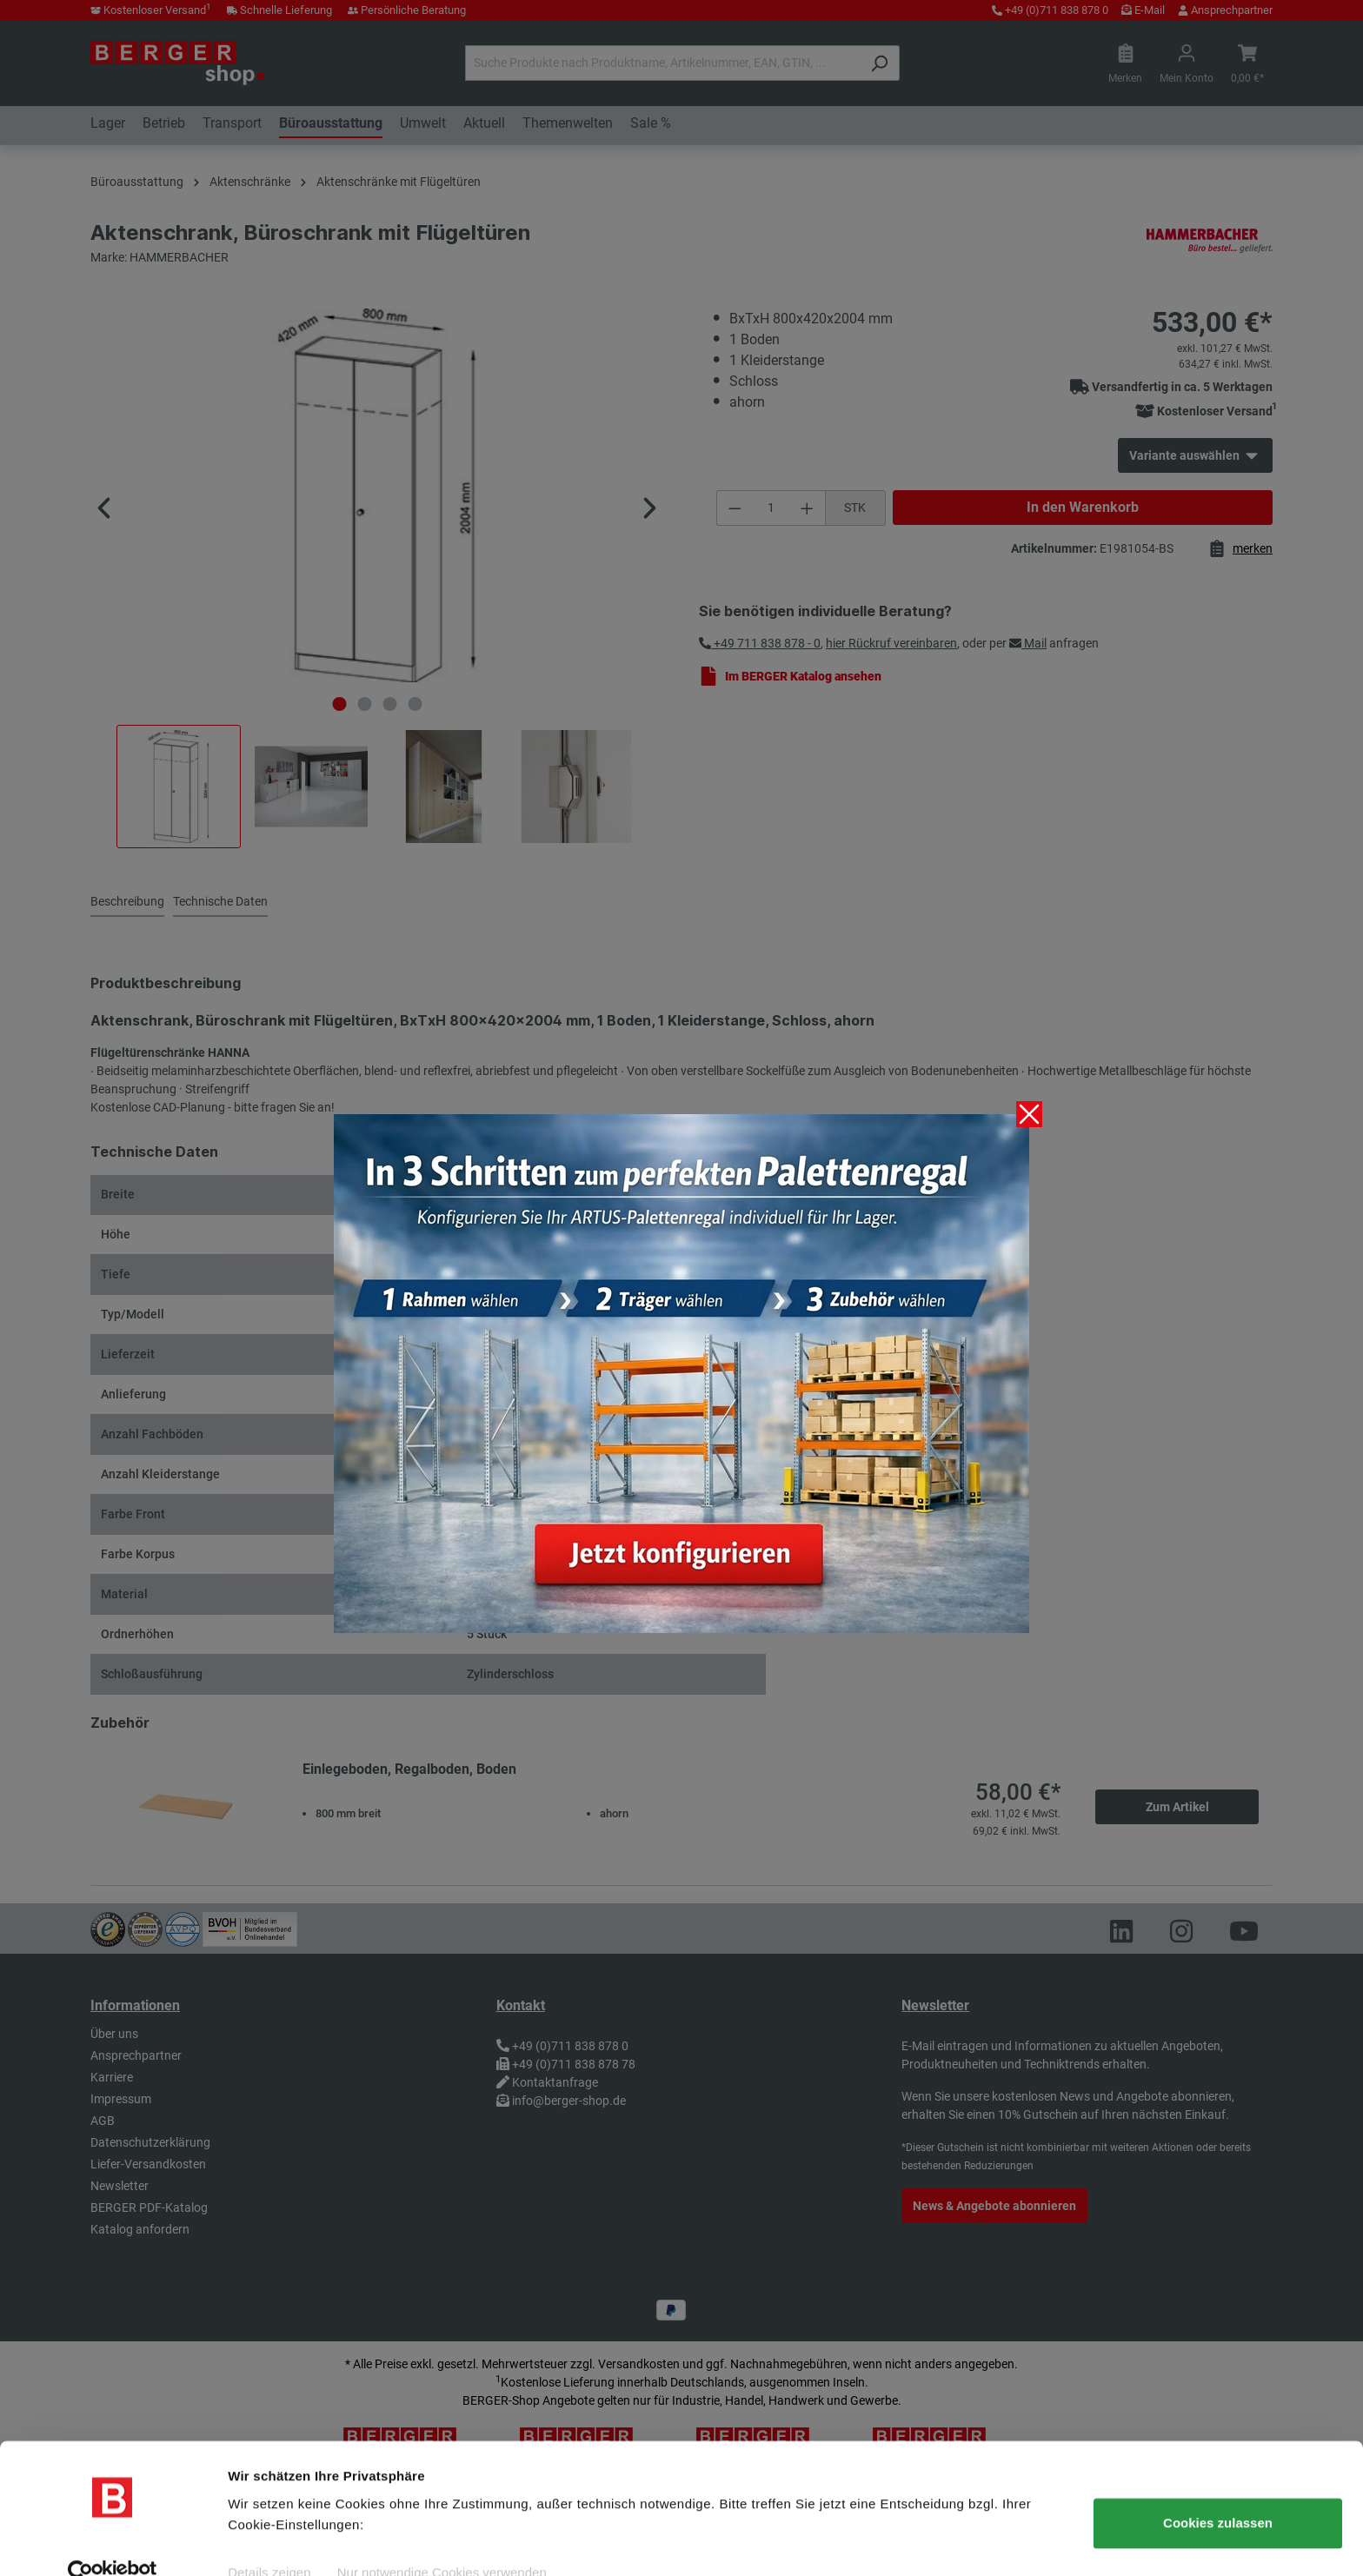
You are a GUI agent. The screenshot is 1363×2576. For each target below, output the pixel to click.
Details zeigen (269, 2541)
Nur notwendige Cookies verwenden (442, 2541)
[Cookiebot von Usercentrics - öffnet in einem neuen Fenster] (113, 2542)
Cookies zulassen (1218, 2492)
